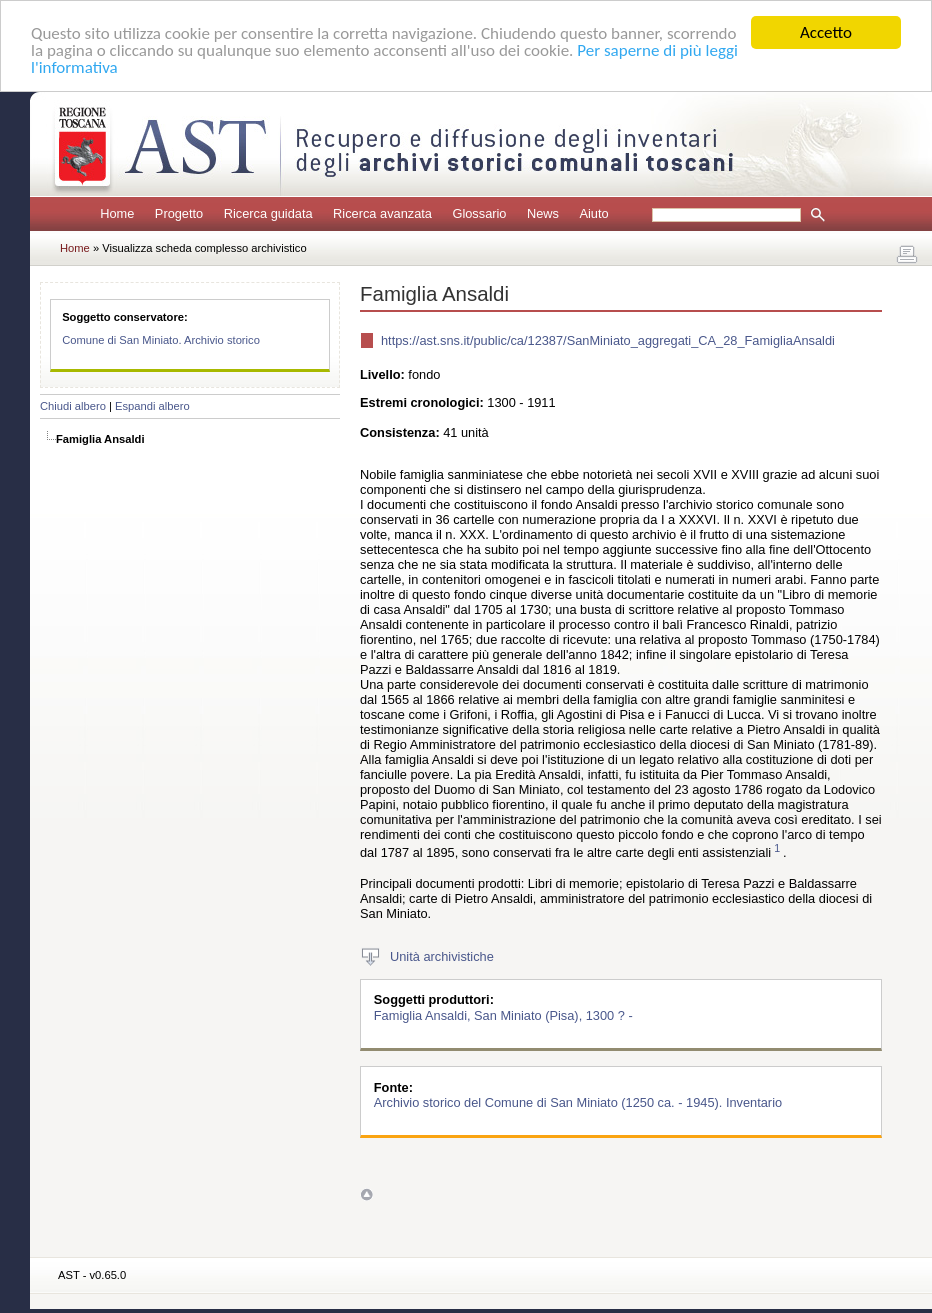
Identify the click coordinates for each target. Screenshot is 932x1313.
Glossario (479, 213)
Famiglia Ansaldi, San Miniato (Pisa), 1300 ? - (503, 1014)
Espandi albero (152, 406)
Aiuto (593, 213)
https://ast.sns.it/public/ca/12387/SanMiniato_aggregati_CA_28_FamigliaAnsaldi (608, 340)
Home (117, 213)
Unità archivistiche (442, 955)
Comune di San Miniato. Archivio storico (161, 340)
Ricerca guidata (268, 213)
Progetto (179, 213)
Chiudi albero (73, 406)
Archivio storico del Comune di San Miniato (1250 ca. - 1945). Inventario (578, 1102)
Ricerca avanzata (382, 213)
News (543, 213)
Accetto (826, 32)
